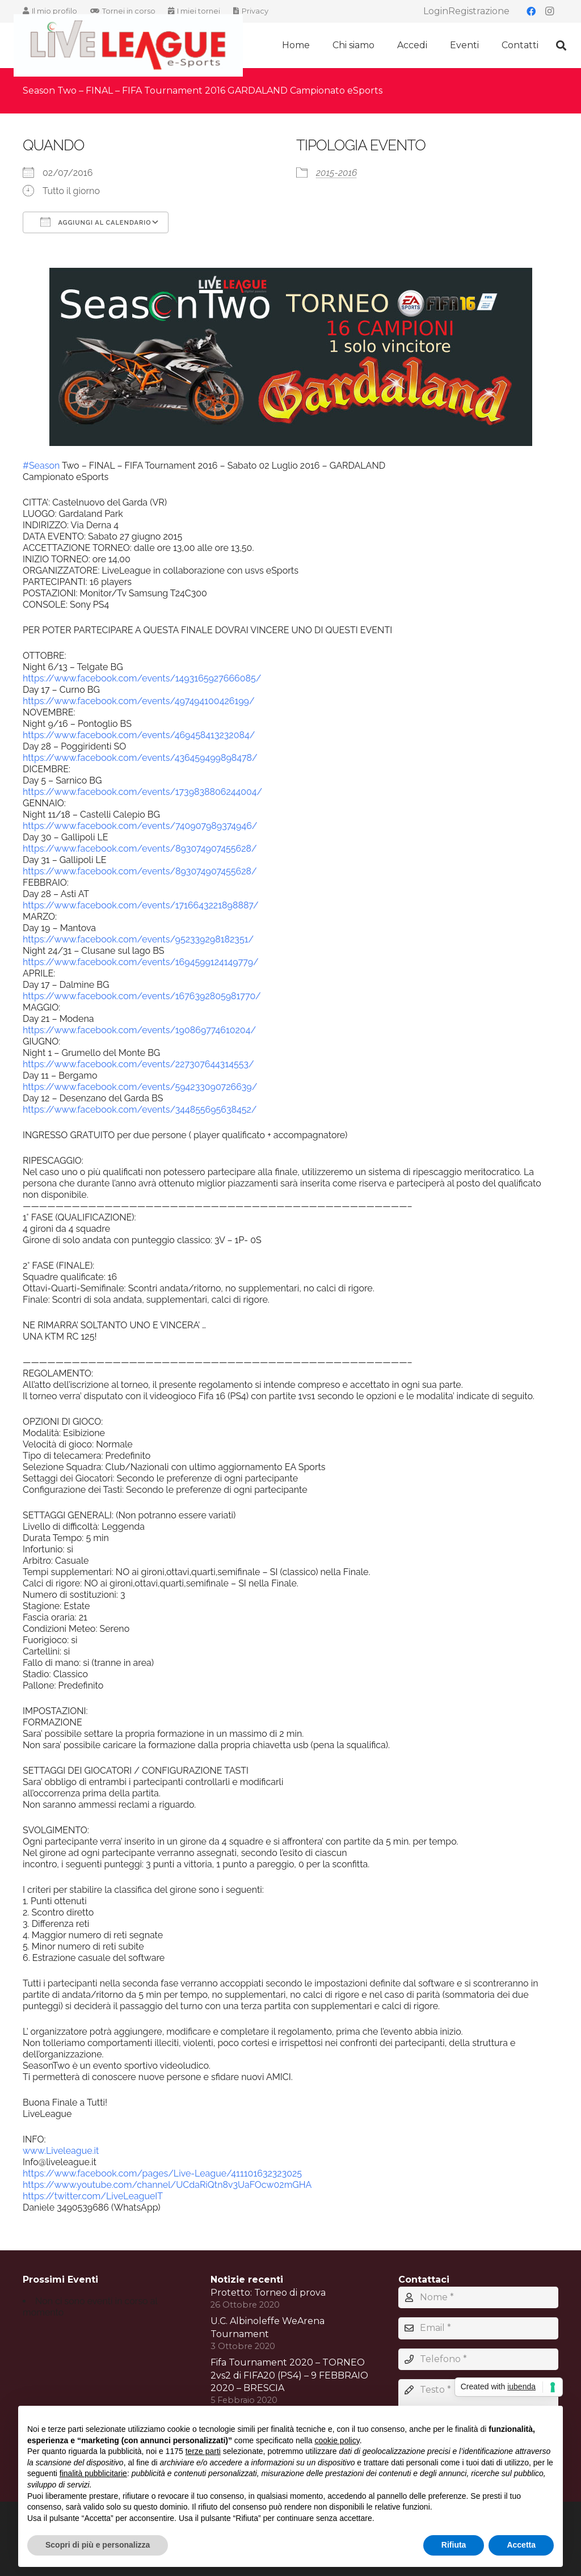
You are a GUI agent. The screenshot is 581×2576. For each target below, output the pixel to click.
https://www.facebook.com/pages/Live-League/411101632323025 (162, 2173)
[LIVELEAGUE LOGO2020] (128, 45)
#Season (41, 465)
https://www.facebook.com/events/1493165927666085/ (142, 678)
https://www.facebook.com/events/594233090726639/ (140, 1086)
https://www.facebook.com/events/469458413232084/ (139, 735)
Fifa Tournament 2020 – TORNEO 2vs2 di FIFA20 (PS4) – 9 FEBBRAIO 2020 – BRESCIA (289, 2375)
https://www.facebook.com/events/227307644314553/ (138, 1064)
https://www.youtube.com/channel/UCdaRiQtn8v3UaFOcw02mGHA (167, 2184)
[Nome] (478, 2297)
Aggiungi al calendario (95, 222)
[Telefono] (478, 2359)
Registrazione (479, 11)
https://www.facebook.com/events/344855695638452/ (139, 1109)
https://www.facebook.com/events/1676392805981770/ (142, 996)
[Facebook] (531, 11)
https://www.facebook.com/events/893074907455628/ (140, 848)
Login (435, 11)
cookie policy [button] (337, 2440)
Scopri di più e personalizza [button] (97, 2544)
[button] (561, 45)
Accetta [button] (521, 2544)
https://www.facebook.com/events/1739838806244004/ (142, 791)
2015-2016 (336, 172)
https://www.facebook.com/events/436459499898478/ (140, 757)
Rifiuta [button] (453, 2544)
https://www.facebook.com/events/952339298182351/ (138, 939)
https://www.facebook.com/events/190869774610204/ (139, 1030)
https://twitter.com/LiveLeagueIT (93, 2196)
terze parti (203, 2451)
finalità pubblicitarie (93, 2473)
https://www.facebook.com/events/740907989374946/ (140, 825)
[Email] (478, 2328)
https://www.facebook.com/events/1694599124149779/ (141, 962)
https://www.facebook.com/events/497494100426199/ (139, 701)
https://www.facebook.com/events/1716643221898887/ (141, 905)
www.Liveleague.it (61, 2150)
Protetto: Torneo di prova (268, 2292)
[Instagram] (549, 11)
